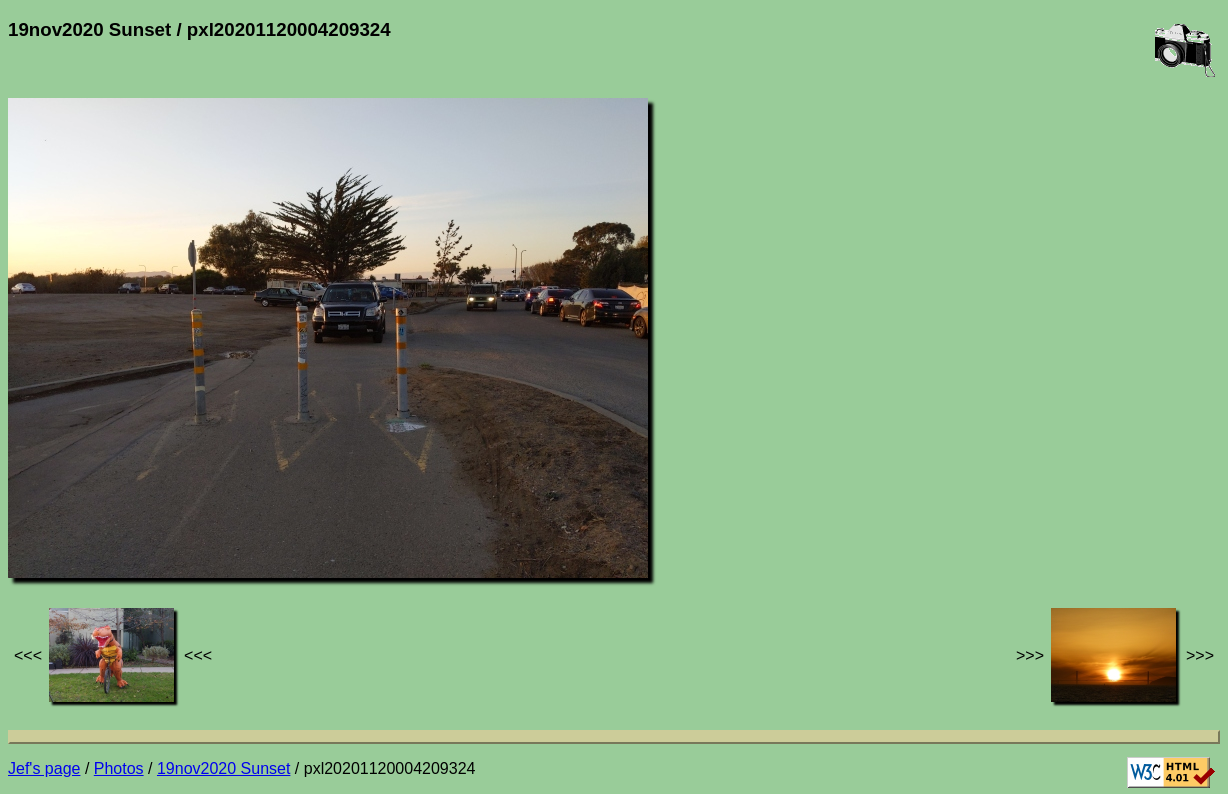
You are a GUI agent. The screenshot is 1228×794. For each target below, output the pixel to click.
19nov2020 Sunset (223, 768)
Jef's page (44, 768)
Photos (119, 768)
